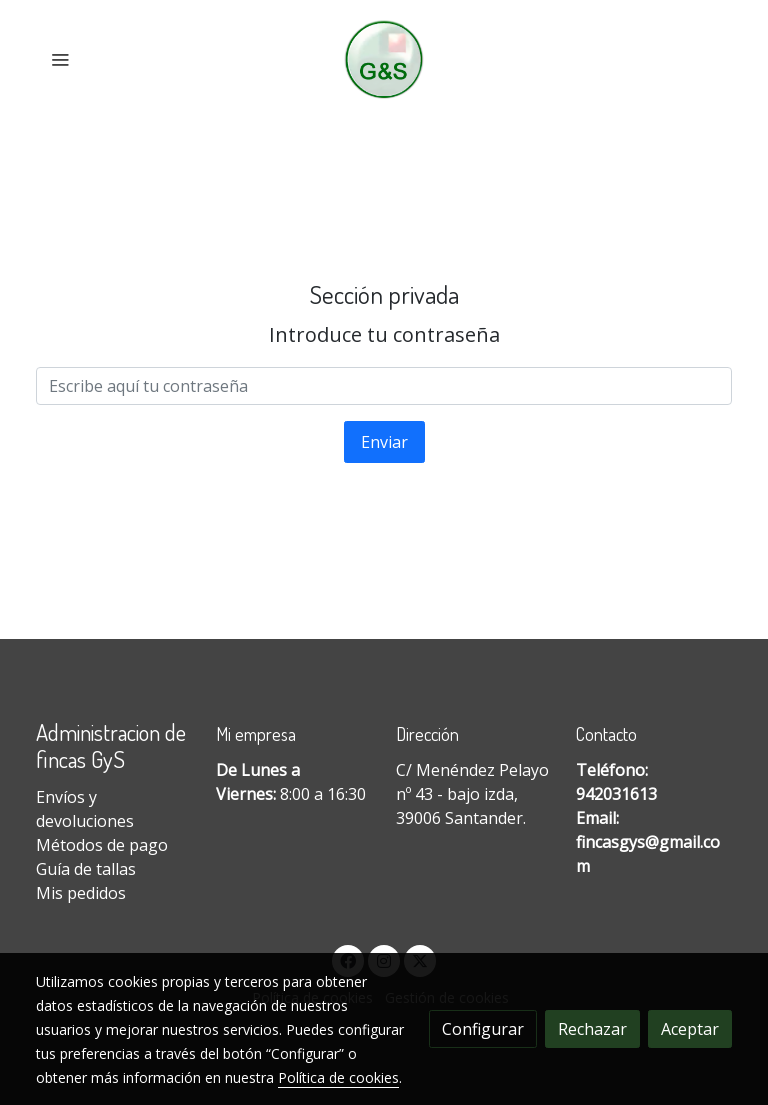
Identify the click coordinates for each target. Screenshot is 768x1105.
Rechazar (592, 1029)
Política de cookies (338, 1077)
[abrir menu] (60, 59)
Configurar (483, 1029)
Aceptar (690, 1029)
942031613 (616, 794)
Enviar (384, 442)
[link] (384, 59)
